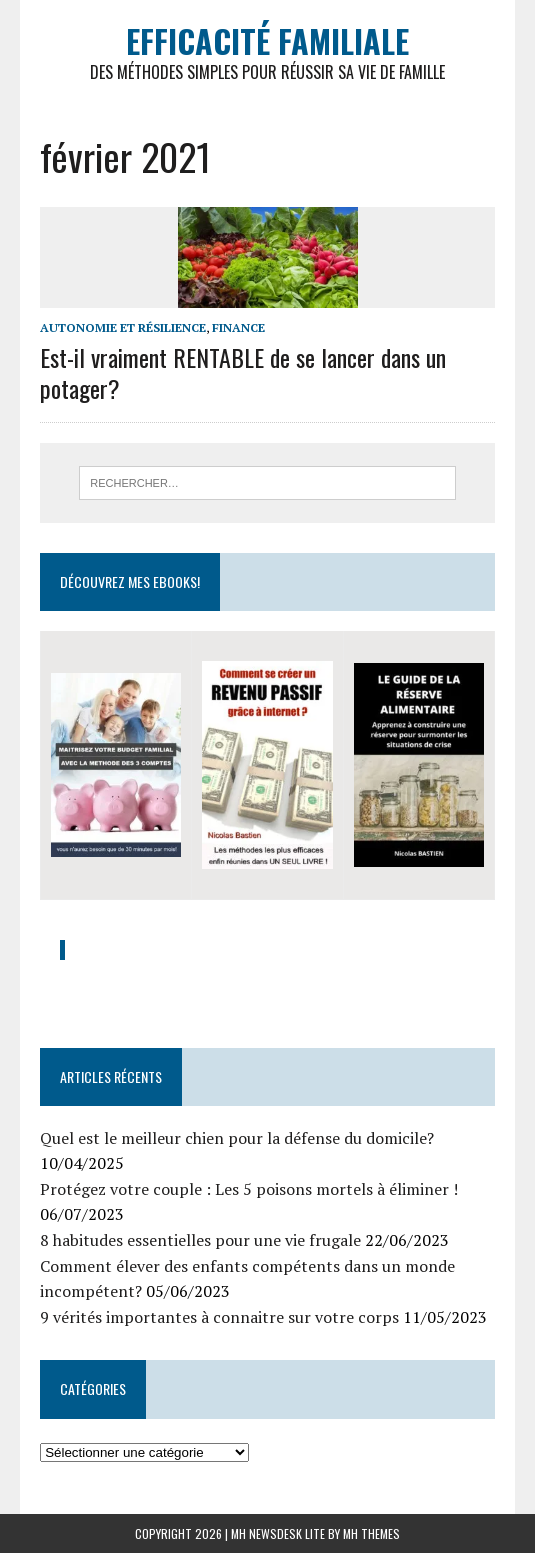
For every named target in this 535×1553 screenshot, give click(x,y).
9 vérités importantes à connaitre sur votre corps (219, 1317)
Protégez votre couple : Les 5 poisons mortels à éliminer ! (249, 1189)
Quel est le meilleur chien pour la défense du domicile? (237, 1138)
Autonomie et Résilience (123, 327)
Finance (238, 327)
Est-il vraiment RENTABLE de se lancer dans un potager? (243, 372)
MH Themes (371, 1533)
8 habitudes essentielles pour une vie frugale (200, 1240)
